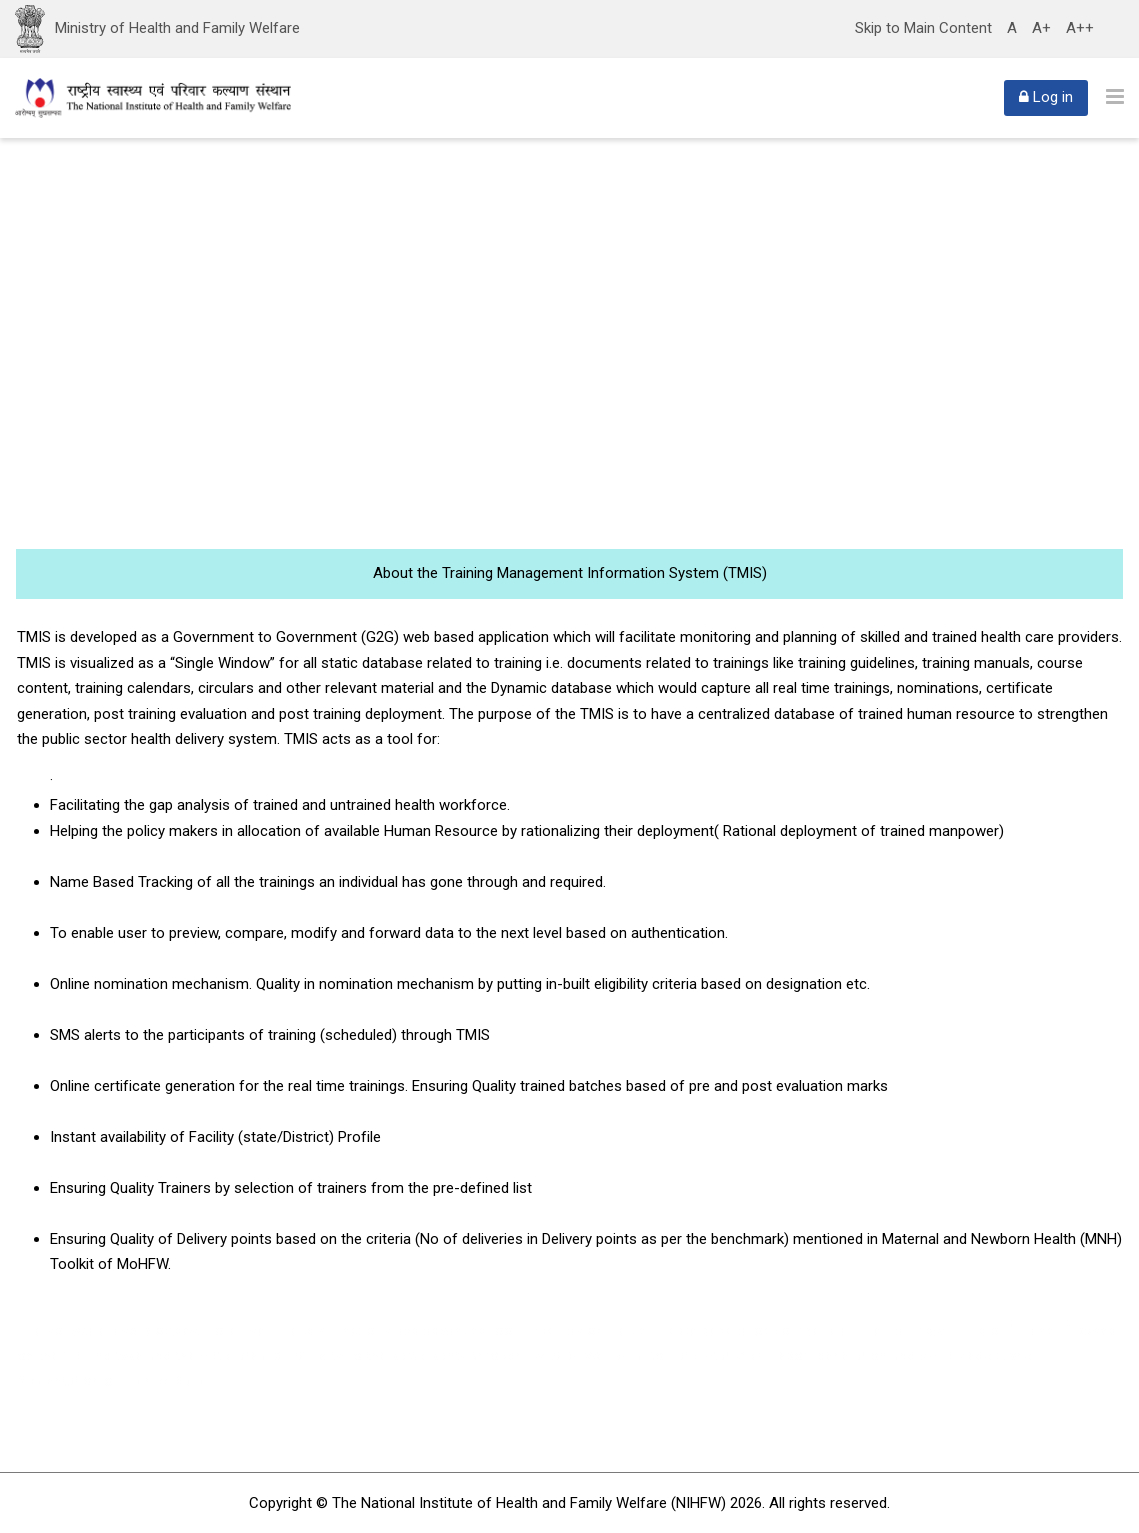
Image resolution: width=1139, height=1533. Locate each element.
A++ (1080, 28)
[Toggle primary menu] (1115, 96)
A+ (1041, 28)
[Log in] (1046, 98)
